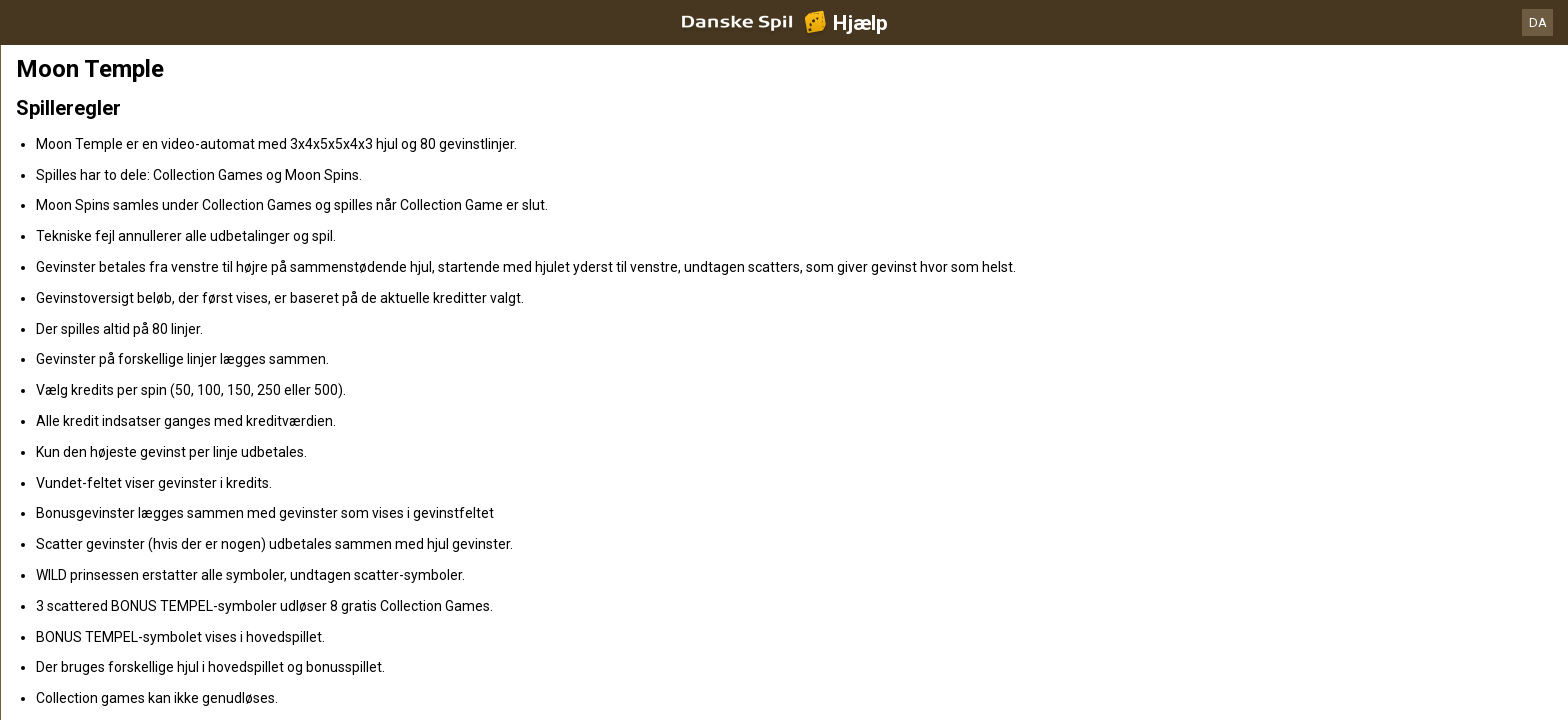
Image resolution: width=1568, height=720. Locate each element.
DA (1538, 22)
